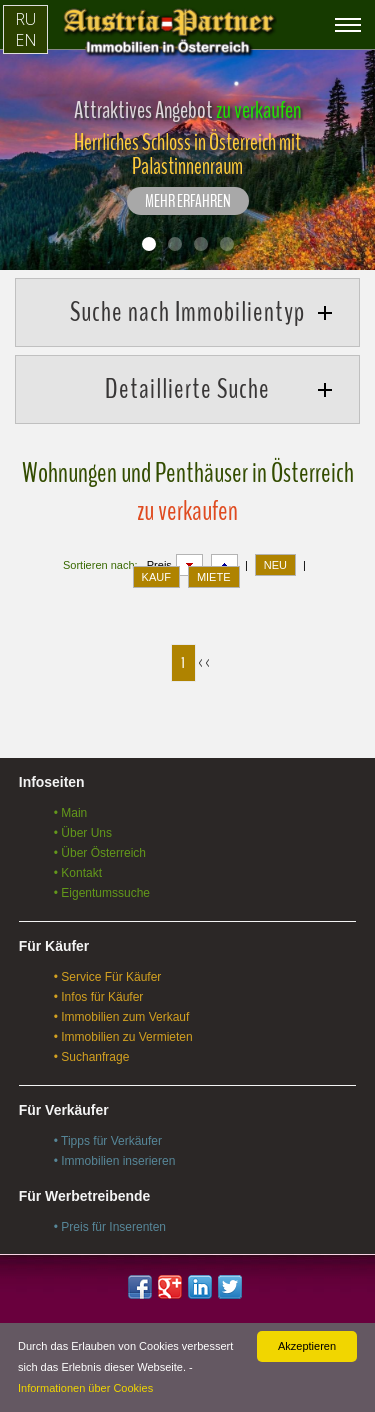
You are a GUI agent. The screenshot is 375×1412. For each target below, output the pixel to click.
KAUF (156, 577)
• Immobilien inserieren (115, 1161)
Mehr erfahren (188, 202)
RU (25, 19)
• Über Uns (83, 833)
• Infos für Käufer (99, 997)
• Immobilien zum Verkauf (122, 1017)
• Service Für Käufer (108, 977)
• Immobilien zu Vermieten (123, 1037)
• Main (71, 813)
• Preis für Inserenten (110, 1227)
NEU (275, 565)
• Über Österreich (100, 853)
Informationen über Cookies (85, 1388)
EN (26, 40)
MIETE (214, 577)
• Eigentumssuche (102, 893)
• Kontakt (78, 873)
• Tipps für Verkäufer (108, 1141)
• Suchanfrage (92, 1057)
